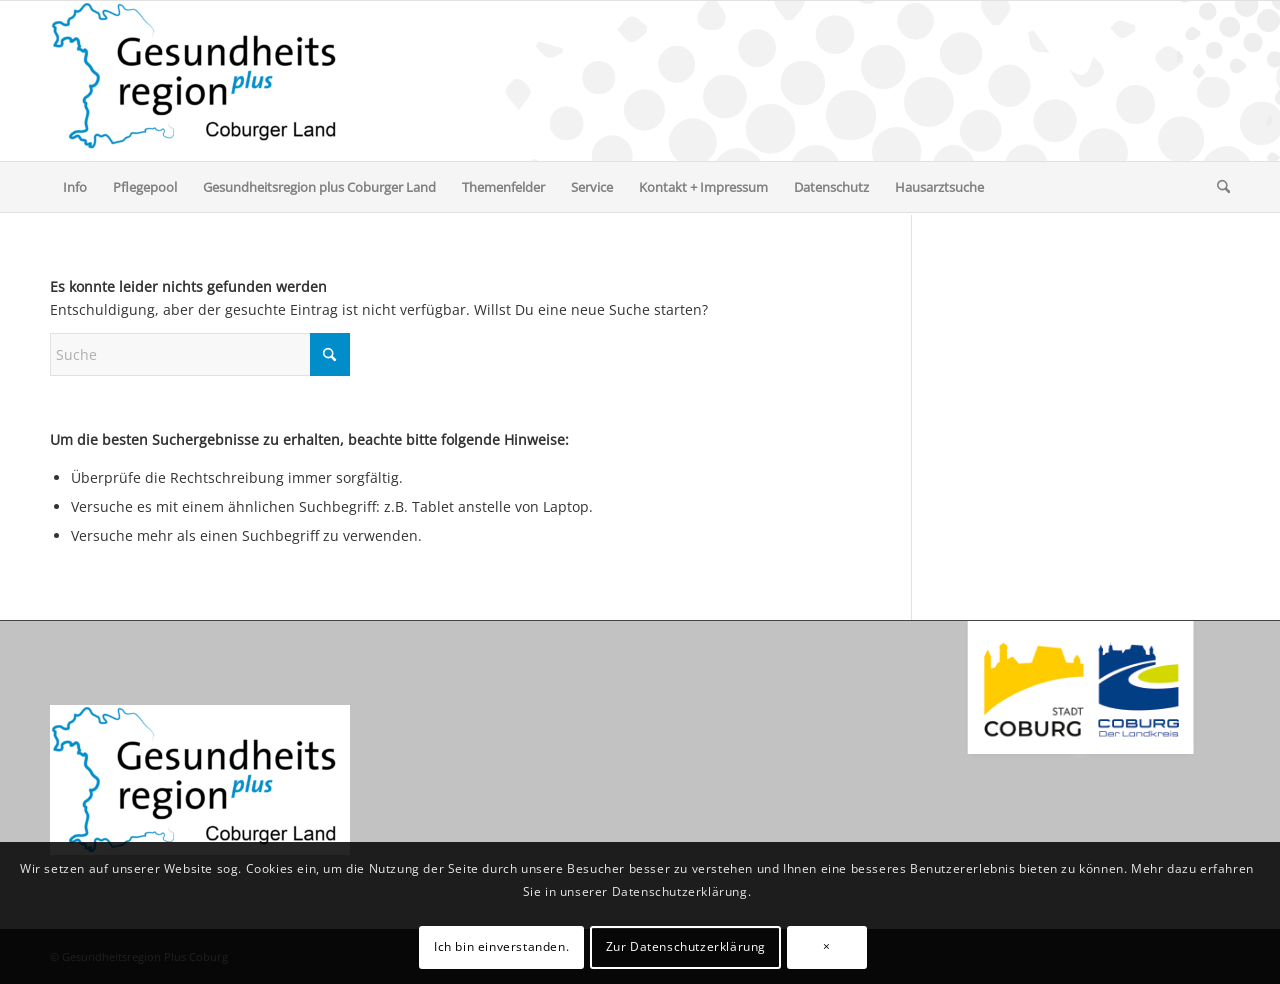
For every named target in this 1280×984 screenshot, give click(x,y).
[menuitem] (75, 187)
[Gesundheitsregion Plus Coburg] (200, 81)
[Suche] (1217, 187)
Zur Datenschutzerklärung (686, 946)
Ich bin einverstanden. (501, 946)
